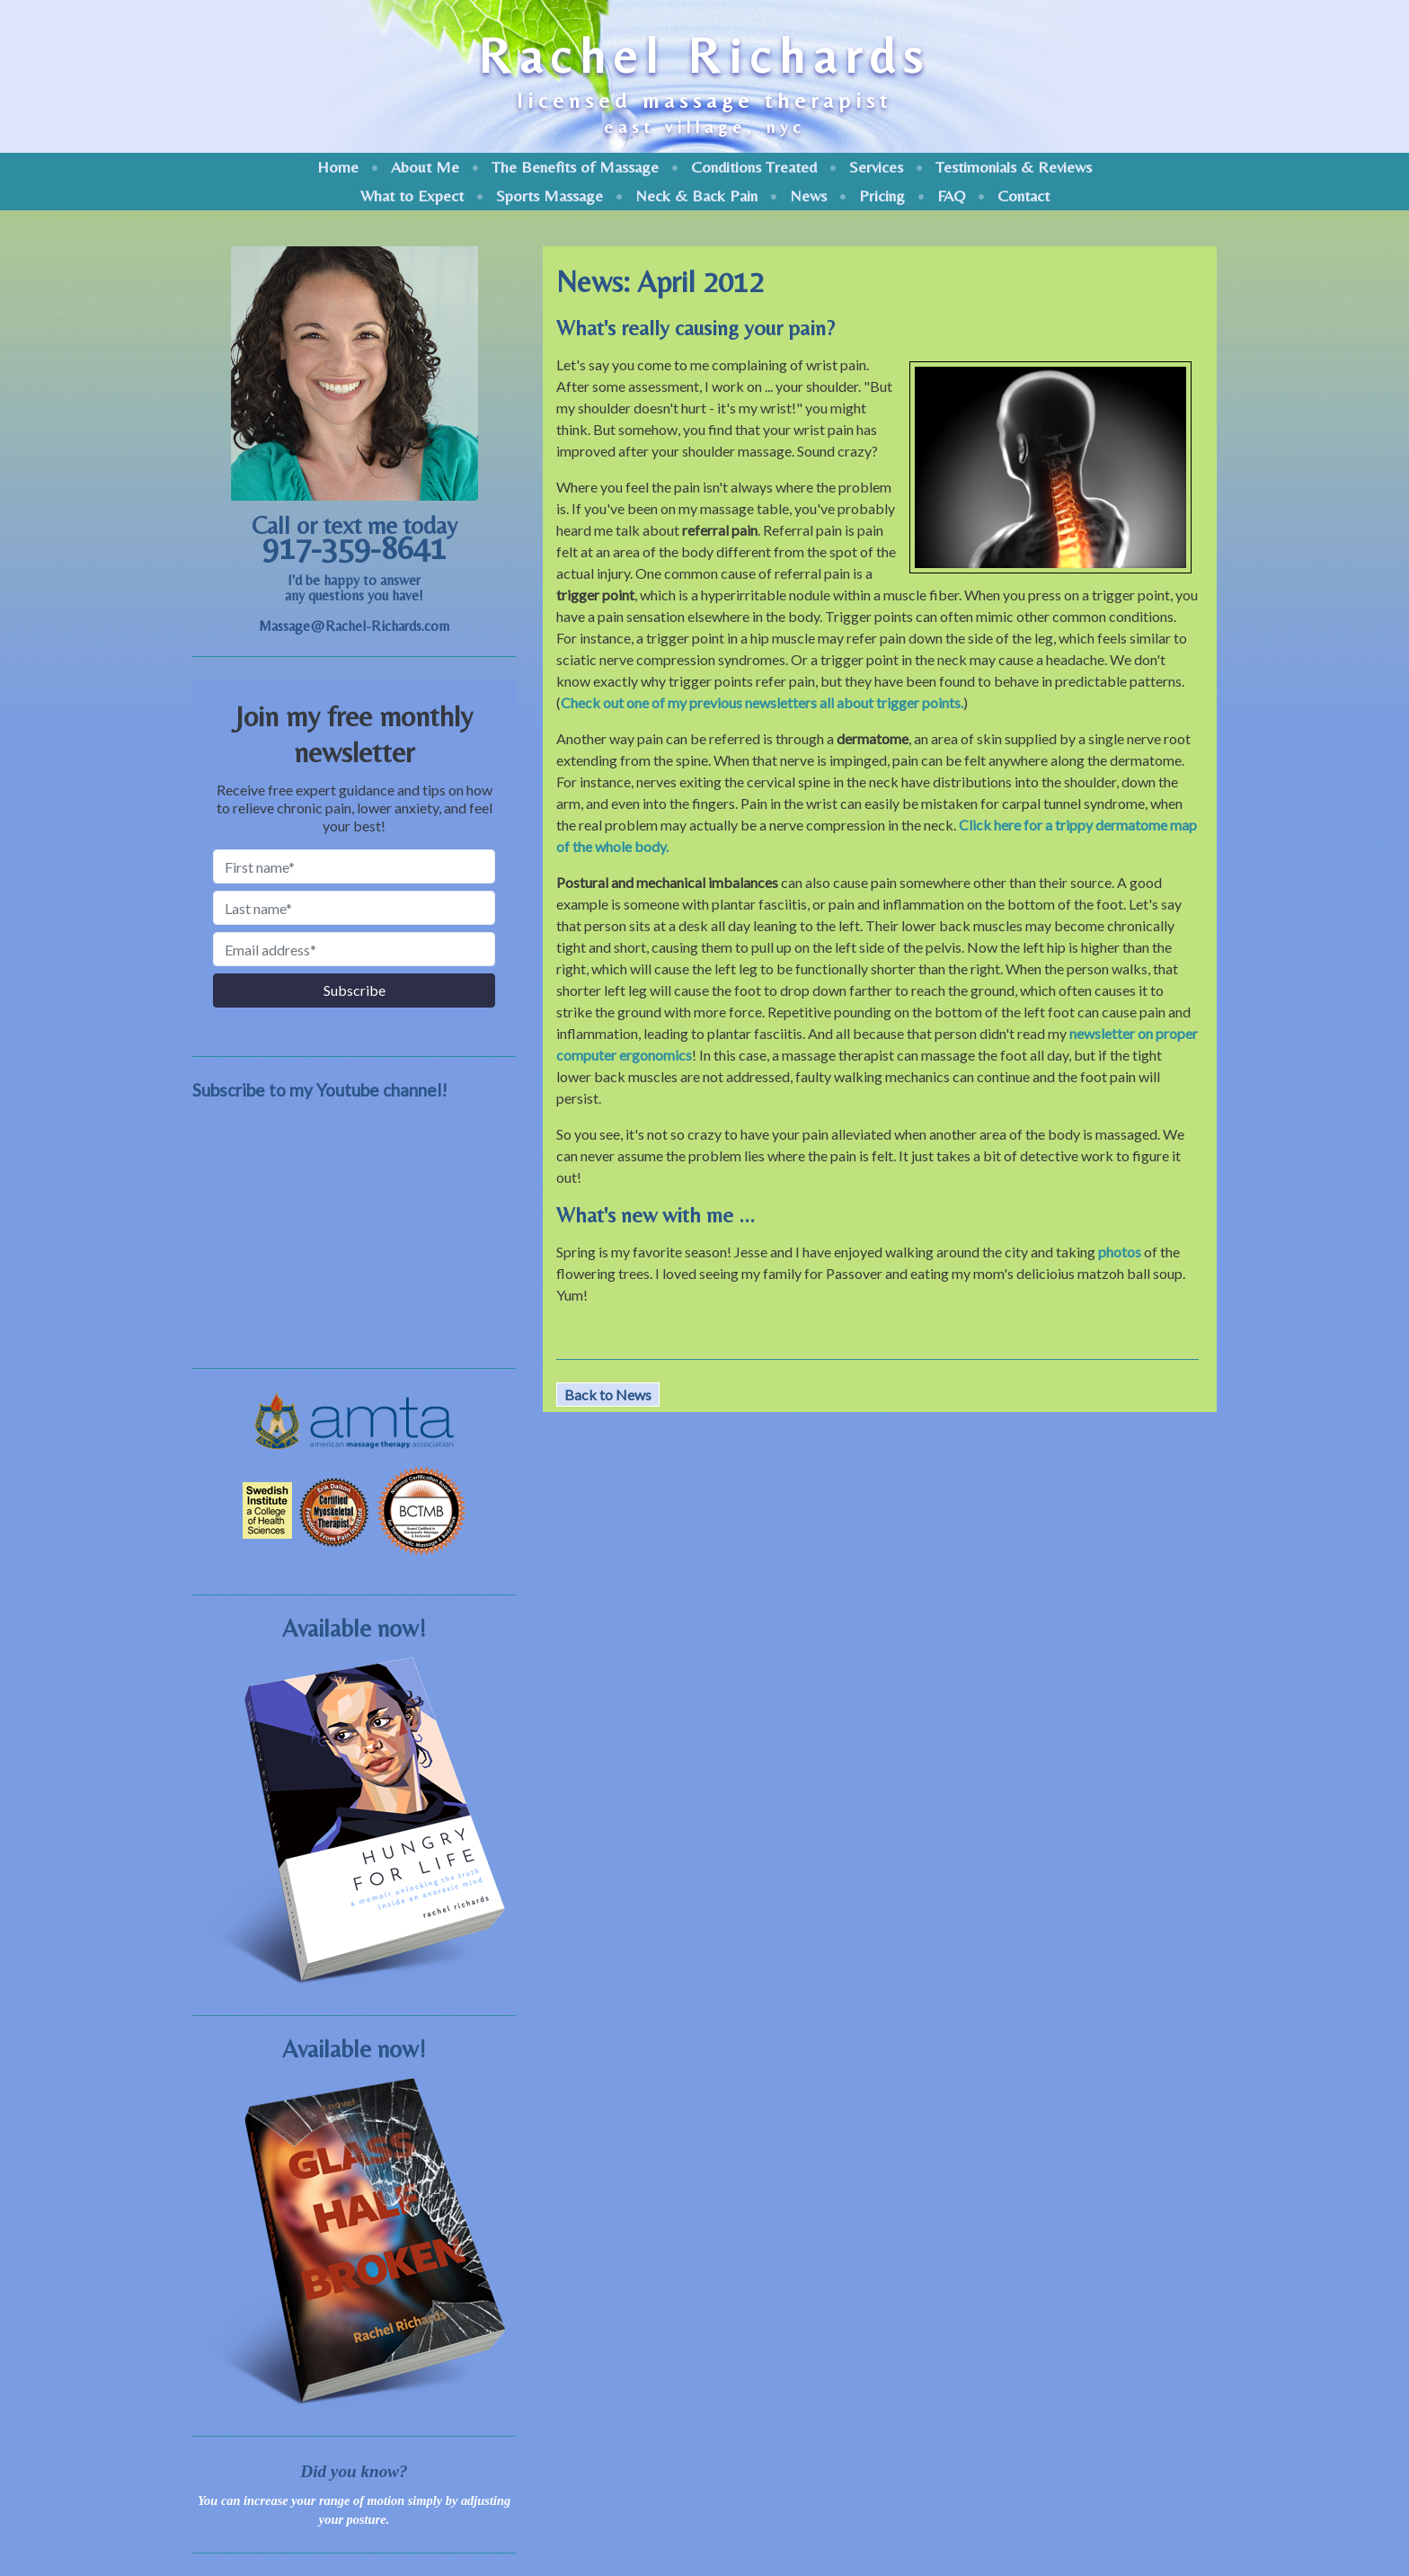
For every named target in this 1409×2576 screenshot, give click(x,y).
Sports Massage (549, 195)
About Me (425, 166)
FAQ (951, 195)
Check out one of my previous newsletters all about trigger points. (762, 702)
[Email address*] (354, 949)
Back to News (607, 1394)
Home (338, 166)
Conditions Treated (754, 166)
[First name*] (354, 866)
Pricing (882, 195)
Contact (1023, 195)
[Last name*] (354, 908)
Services (876, 166)
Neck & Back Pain (696, 195)
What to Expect (412, 195)
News (808, 195)
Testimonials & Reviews (1013, 166)
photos (1119, 1251)
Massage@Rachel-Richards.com (354, 626)
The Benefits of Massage (575, 166)
